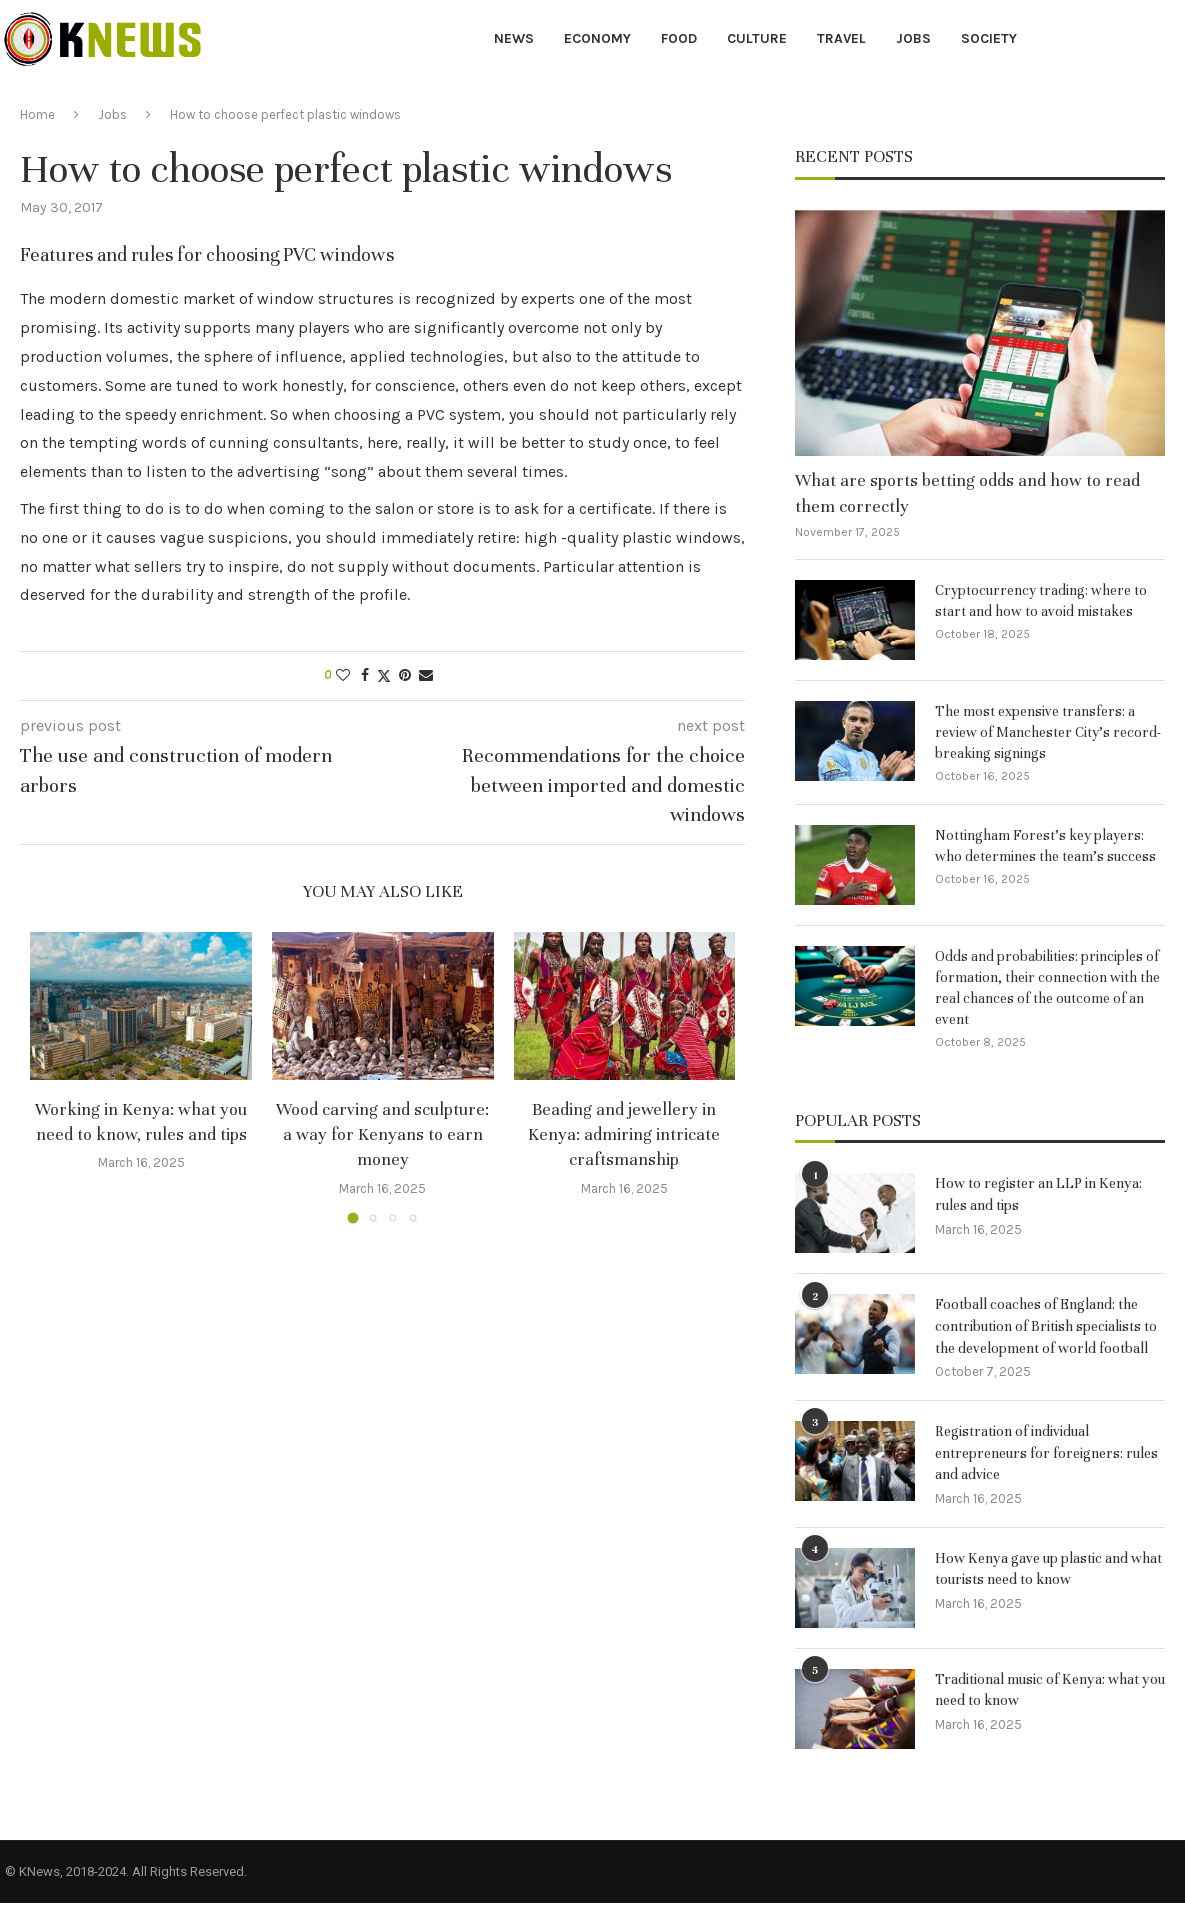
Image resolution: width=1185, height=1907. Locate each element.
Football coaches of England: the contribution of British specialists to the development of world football (1050, 1327)
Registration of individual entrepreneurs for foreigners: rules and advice (1035, 1456)
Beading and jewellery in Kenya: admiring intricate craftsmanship (624, 1134)
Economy (597, 38)
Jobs (913, 38)
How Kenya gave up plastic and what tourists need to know (1036, 1574)
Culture (757, 38)
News (514, 38)
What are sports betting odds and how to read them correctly (967, 493)
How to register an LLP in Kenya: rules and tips (1046, 1195)
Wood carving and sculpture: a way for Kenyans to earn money (382, 1134)
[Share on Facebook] (365, 675)
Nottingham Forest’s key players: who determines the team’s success (1045, 846)
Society (989, 38)
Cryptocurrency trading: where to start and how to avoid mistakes (1041, 601)
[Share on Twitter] (384, 676)
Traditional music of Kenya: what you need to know (1042, 1695)
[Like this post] (343, 675)
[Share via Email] (426, 675)
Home (37, 114)
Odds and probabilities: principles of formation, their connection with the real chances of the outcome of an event (1047, 988)
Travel (841, 38)
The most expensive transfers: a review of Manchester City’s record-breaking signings (1048, 732)
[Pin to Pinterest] (405, 675)
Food (679, 38)
